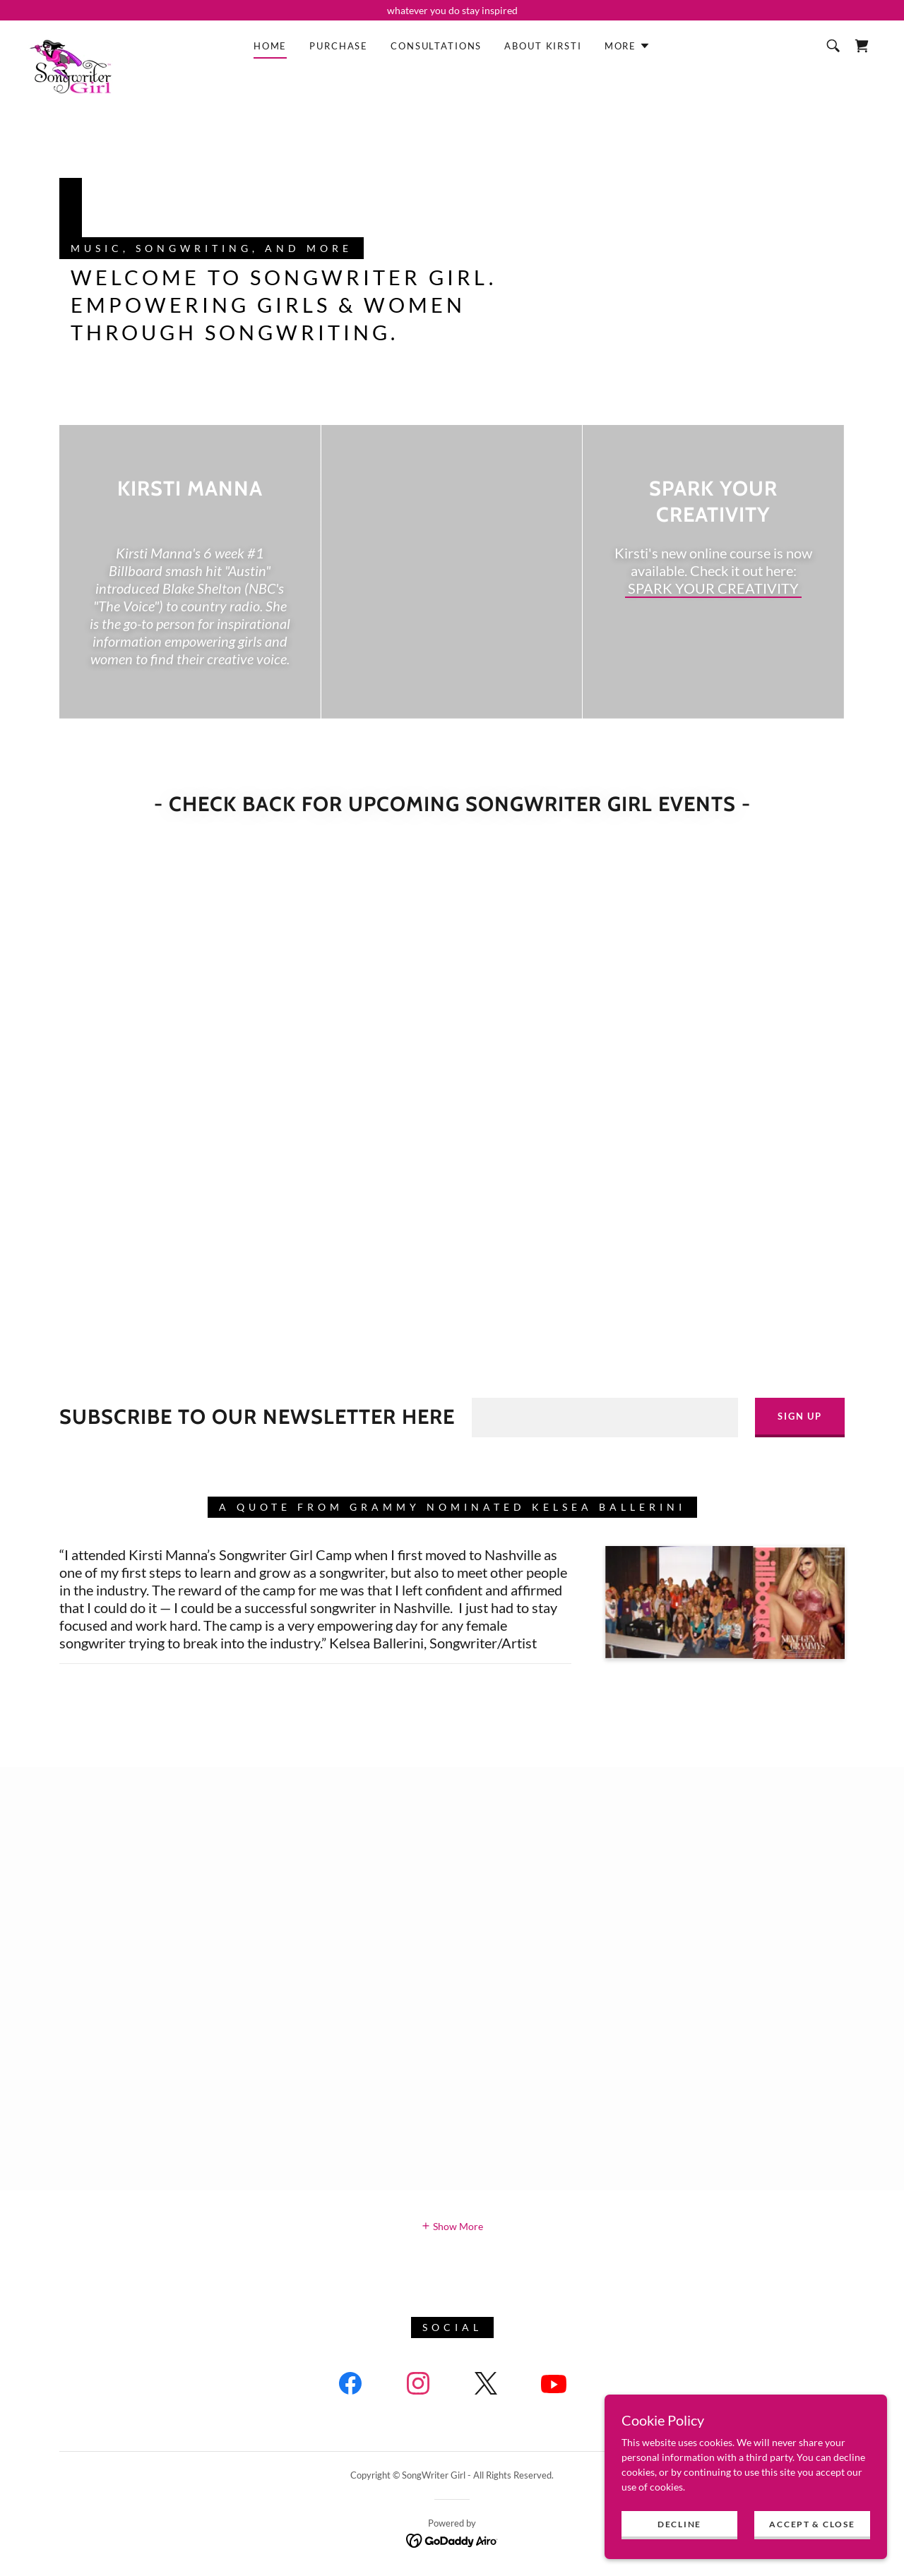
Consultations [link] (436, 46)
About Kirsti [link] (542, 46)
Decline (679, 2524)
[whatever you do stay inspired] (452, 10)
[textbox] (605, 1417)
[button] (627, 45)
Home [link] (270, 46)
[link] (70, 43)
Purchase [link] (338, 46)
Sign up (800, 1416)
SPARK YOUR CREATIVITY (713, 588)
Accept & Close (812, 2524)
